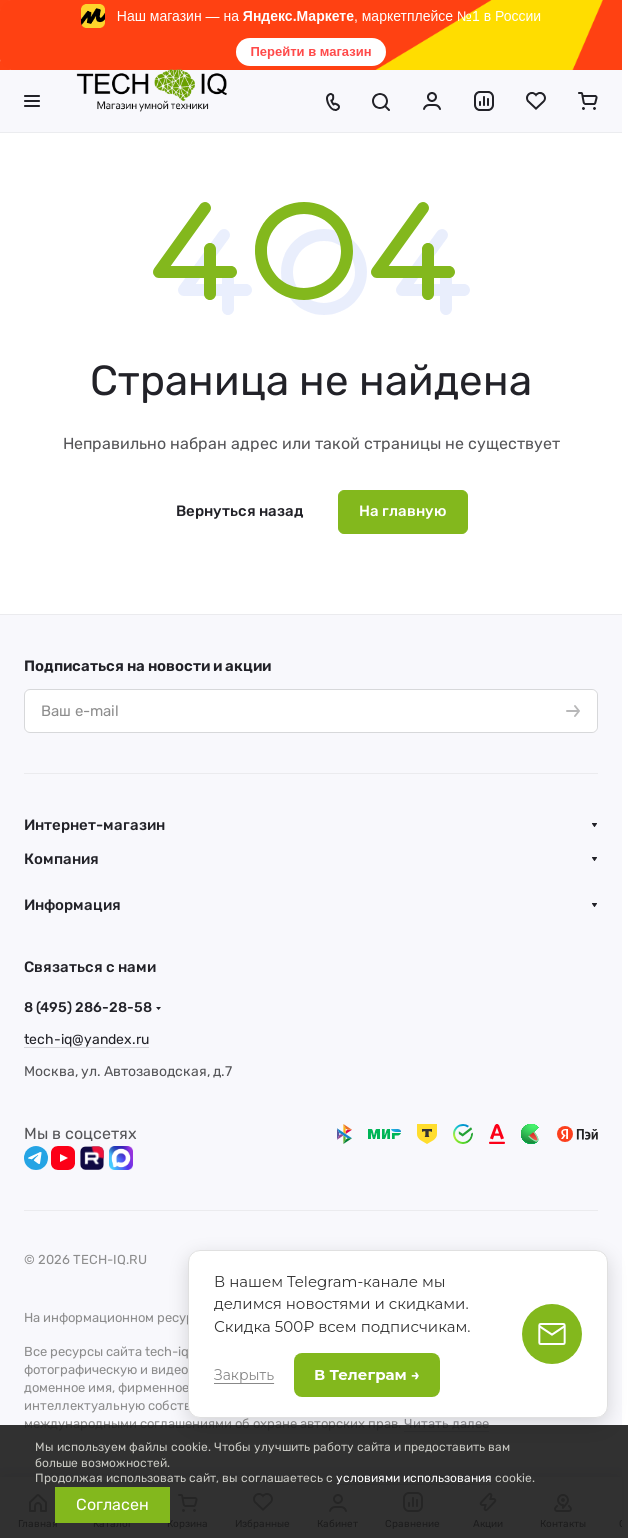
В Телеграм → (367, 1374)
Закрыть (244, 1375)
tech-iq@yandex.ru (86, 1039)
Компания (61, 859)
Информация (72, 905)
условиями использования (414, 1478)
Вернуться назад (239, 511)
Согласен (112, 1504)
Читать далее (446, 1423)
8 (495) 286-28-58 (88, 1007)
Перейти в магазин (310, 51)
